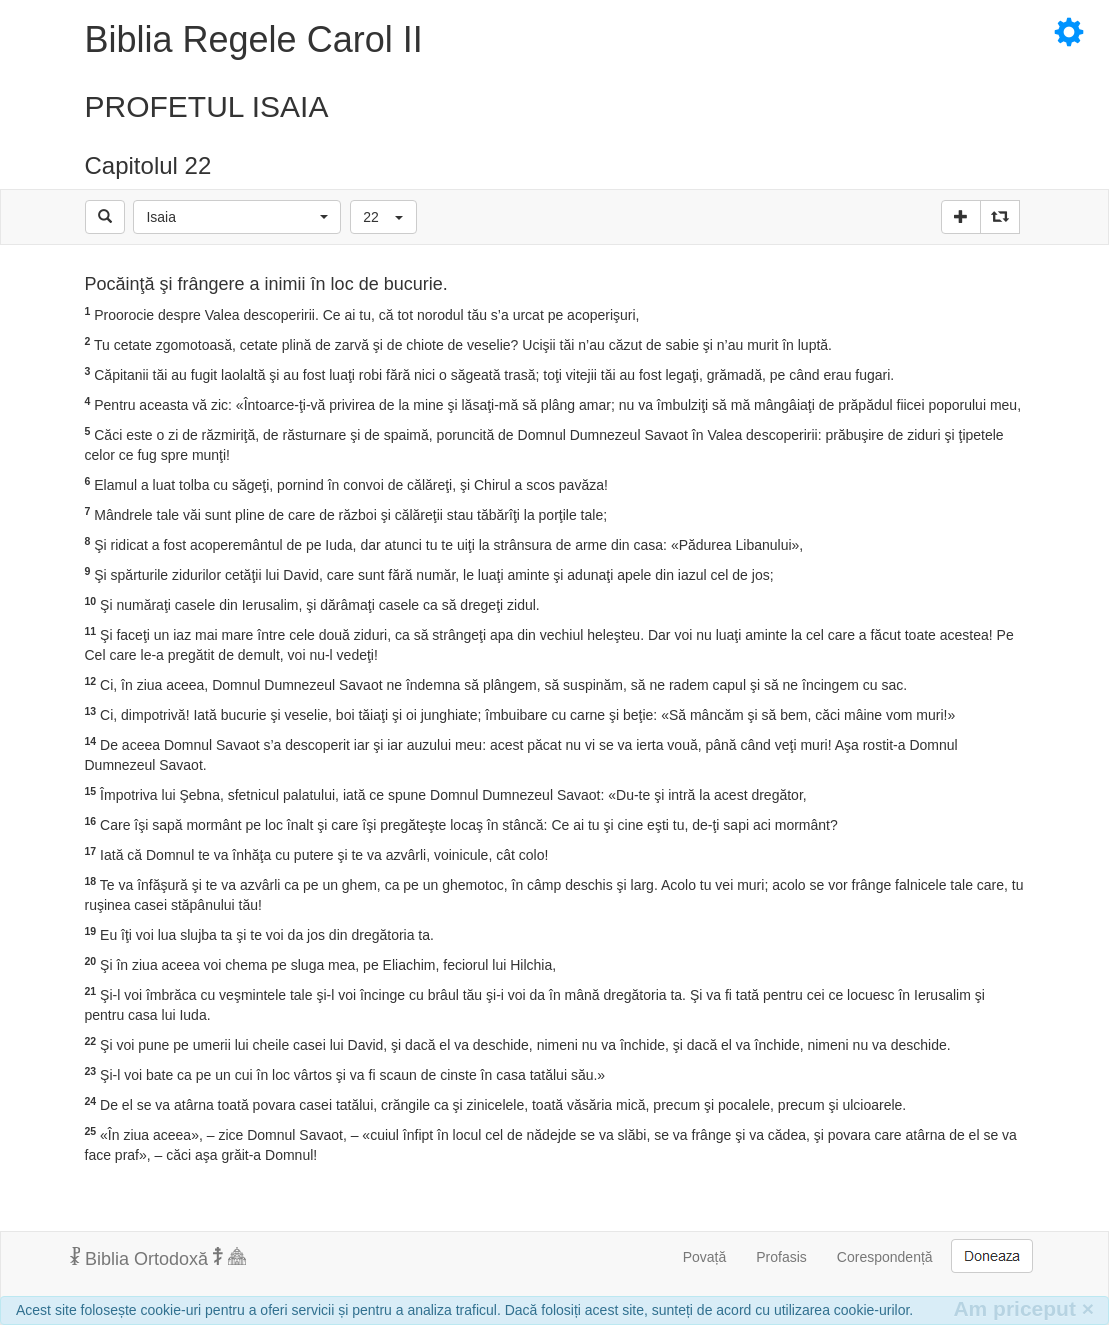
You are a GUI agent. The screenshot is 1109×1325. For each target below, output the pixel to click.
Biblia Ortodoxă (158, 1258)
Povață (705, 1257)
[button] (237, 217)
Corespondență (885, 1257)
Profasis (781, 1257)
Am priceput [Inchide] (1023, 1308)
